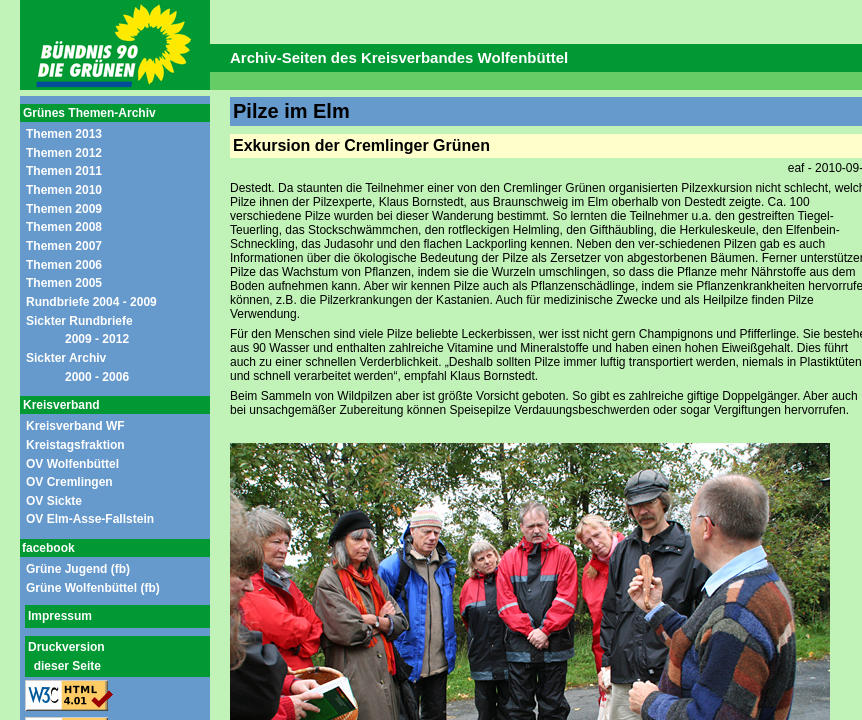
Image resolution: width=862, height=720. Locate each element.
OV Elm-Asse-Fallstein (90, 519)
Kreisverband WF (75, 426)
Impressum (60, 616)
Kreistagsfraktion (75, 445)
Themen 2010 (64, 190)
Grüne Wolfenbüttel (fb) (93, 588)
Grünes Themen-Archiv (89, 113)
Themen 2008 (64, 227)
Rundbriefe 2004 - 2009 (91, 302)
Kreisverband (61, 405)
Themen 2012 (64, 153)
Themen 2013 (64, 134)
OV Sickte (54, 501)
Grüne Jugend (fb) (78, 569)
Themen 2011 (64, 171)
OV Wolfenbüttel (72, 464)
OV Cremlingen (69, 482)
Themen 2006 (64, 265)
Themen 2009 (64, 209)
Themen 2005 (64, 283)
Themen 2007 (64, 246)
